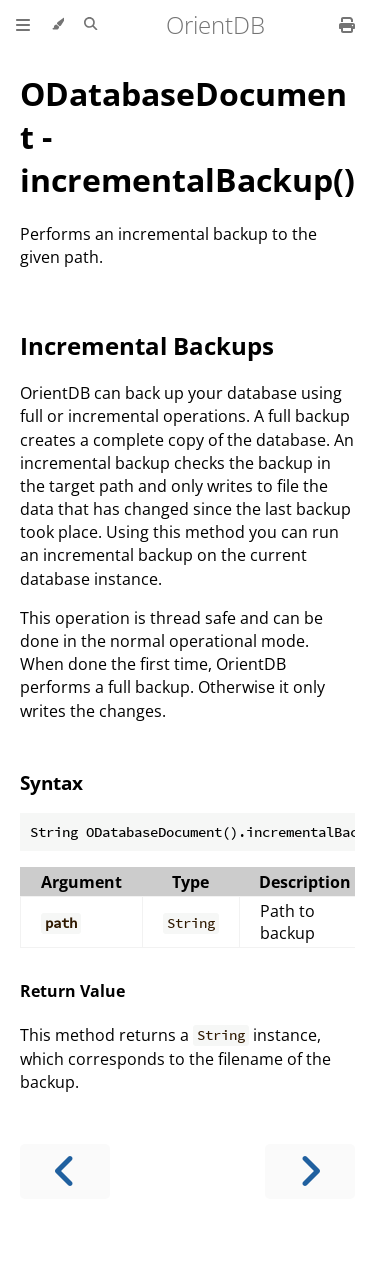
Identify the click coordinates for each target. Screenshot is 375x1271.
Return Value (72, 991)
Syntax (51, 782)
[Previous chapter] (65, 1171)
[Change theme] (57, 25)
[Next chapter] (310, 1171)
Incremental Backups (147, 345)
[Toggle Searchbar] (90, 25)
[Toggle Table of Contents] (23, 25)
